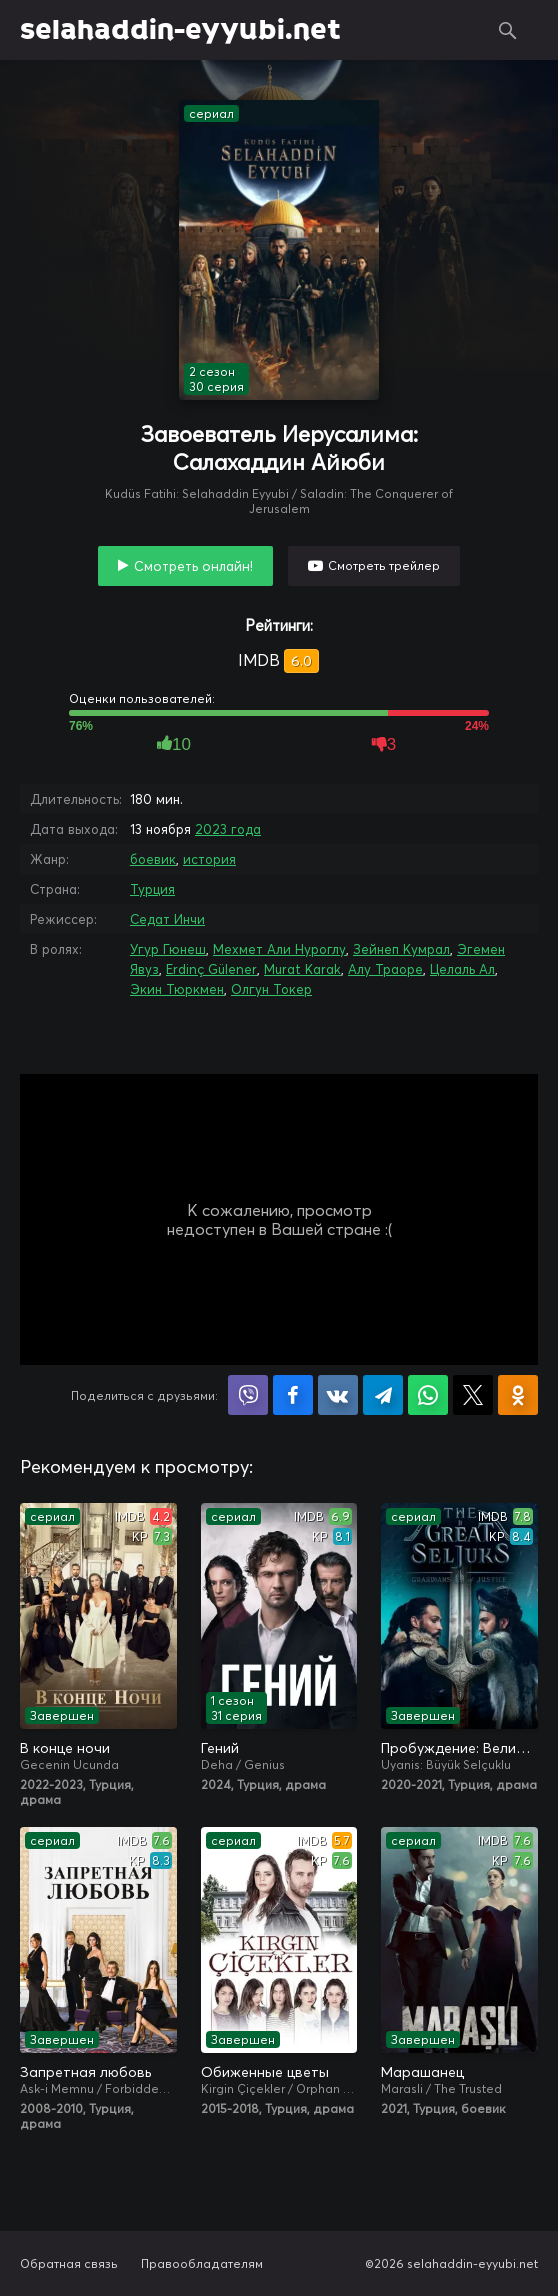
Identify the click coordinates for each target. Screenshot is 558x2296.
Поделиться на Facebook (293, 1395)
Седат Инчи (167, 919)
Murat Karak (302, 969)
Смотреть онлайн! (193, 566)
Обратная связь (69, 2263)
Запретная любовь (85, 2072)
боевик (153, 859)
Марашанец (422, 2072)
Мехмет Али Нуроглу (279, 949)
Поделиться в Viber (248, 1395)
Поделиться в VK (338, 1395)
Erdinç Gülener (211, 969)
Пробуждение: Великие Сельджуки (459, 1748)
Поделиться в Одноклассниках (518, 1395)
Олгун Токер (271, 989)
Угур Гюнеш (168, 949)
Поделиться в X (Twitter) (473, 1395)
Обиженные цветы (265, 2072)
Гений (220, 1748)
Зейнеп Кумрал (401, 949)
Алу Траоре (385, 969)
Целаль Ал (462, 969)
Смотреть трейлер (384, 565)
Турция (152, 889)
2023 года (228, 829)
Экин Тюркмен (177, 989)
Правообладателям (202, 2263)
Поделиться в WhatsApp (428, 1395)
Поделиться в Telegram (383, 1395)
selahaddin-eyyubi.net (180, 30)
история (209, 859)
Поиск (508, 30)
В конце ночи (65, 1748)
